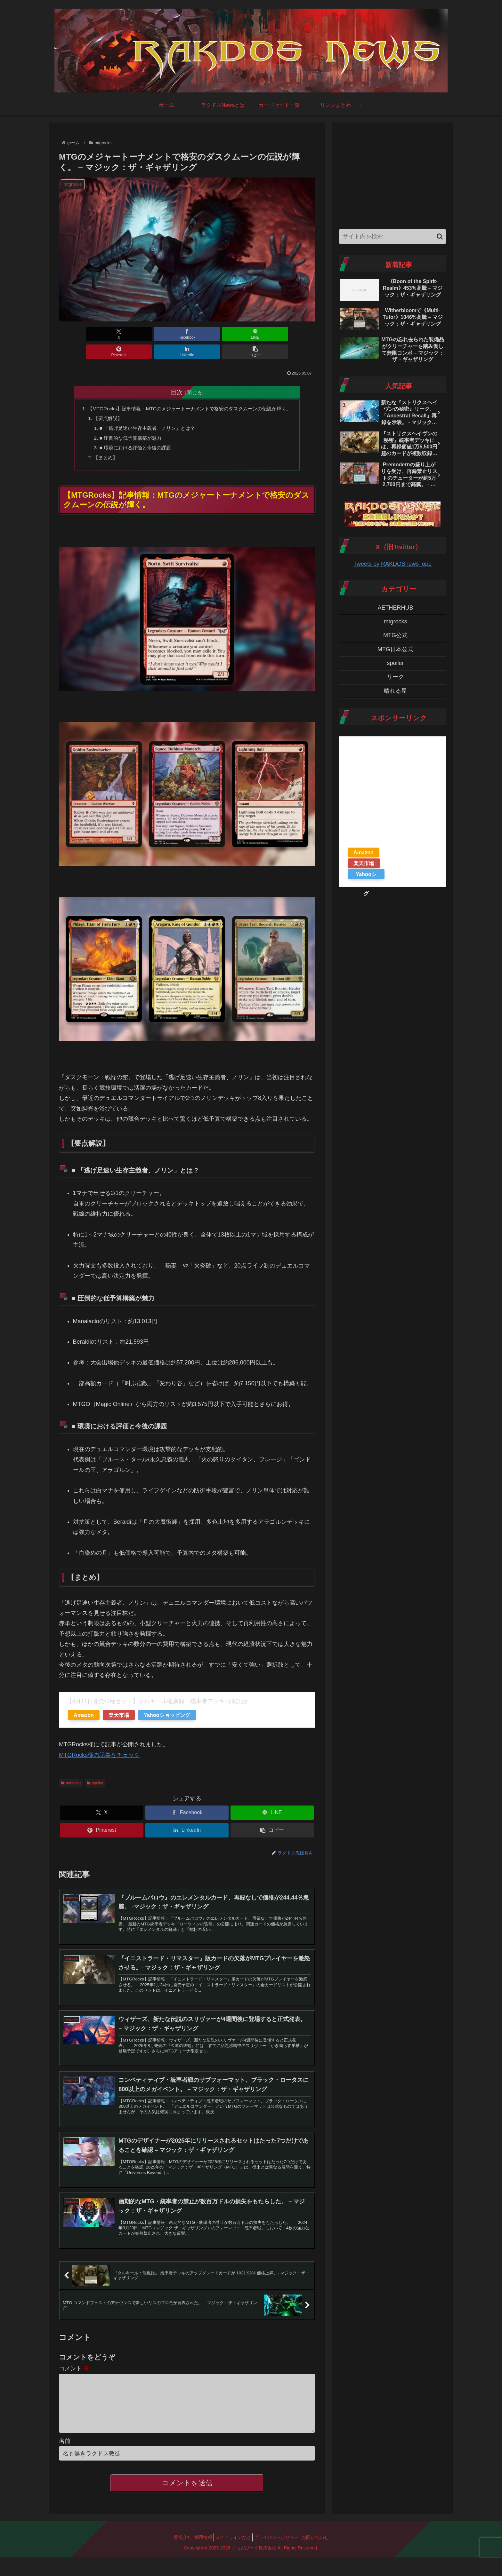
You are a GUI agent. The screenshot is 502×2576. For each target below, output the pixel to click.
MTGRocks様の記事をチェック (99, 1750)
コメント (74, 2377)
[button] (294, 334)
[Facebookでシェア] (122, 334)
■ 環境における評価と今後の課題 (132, 442)
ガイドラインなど (233, 2555)
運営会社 (175, 2555)
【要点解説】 (102, 411)
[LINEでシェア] (165, 334)
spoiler (95, 1779)
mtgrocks (71, 1779)
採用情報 (199, 2555)
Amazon (84, 1711)
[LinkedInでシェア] (251, 334)
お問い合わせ (322, 2555)
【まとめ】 (100, 452)
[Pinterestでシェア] (208, 334)
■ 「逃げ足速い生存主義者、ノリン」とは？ (145, 421)
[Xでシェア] (79, 334)
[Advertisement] (392, 174)
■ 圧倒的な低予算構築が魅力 (127, 432)
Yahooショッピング (167, 1711)
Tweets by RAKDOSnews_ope (392, 564)
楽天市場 (119, 1711)
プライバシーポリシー (280, 2555)
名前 (64, 2459)
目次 (177, 374)
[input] (392, 236)
